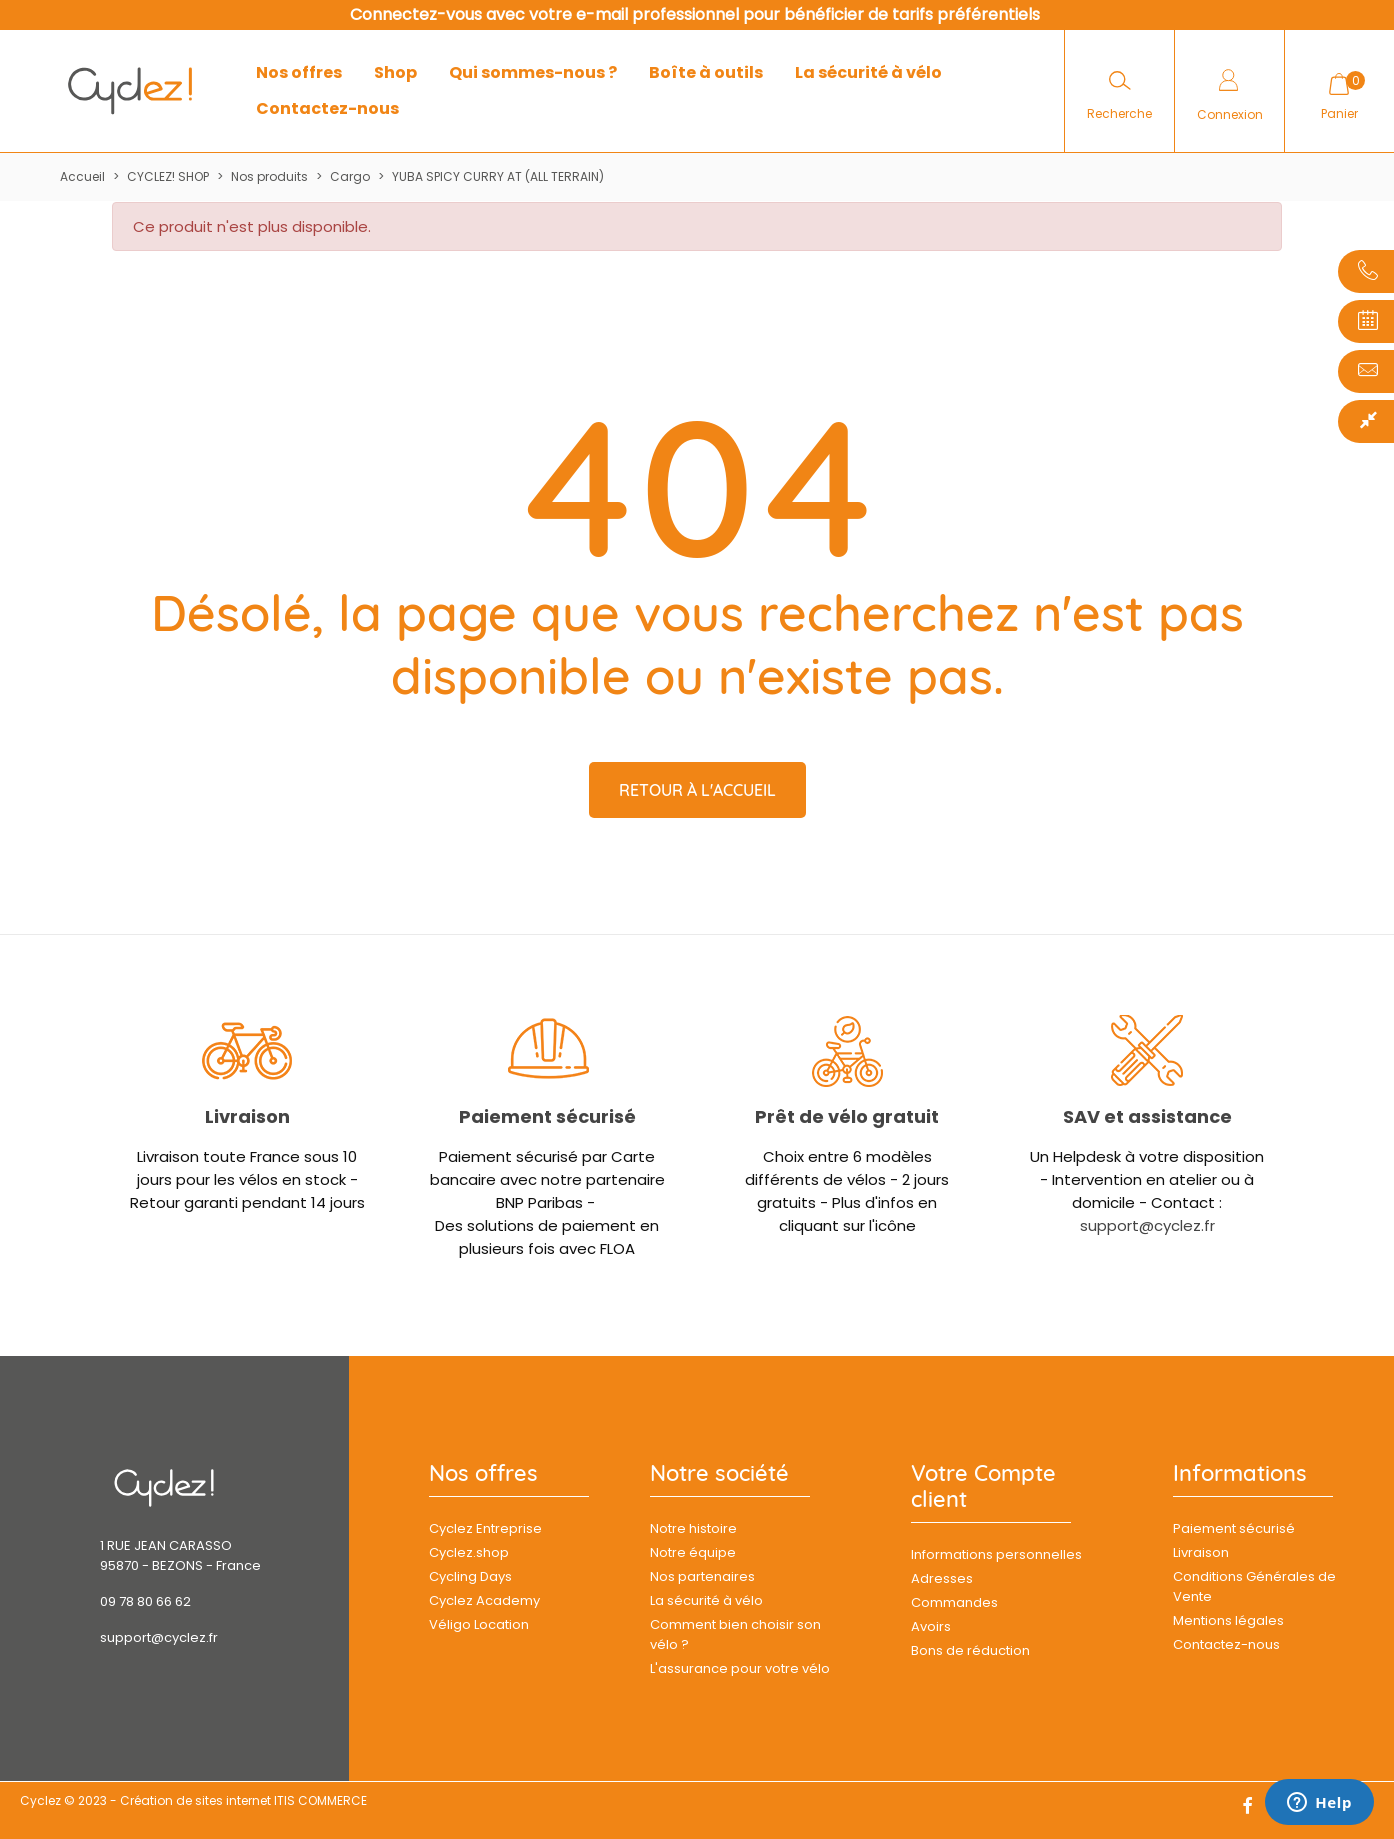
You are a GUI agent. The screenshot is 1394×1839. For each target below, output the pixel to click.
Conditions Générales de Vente (1254, 1586)
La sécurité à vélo (868, 72)
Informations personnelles (996, 1554)
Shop (395, 72)
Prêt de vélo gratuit (847, 1116)
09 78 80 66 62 (145, 1601)
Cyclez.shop (469, 1552)
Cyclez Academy (484, 1600)
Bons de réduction (970, 1650)
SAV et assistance (1147, 1116)
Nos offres (299, 72)
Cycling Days (470, 1576)
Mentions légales (1228, 1620)
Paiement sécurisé (547, 1116)
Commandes (954, 1602)
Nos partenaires (702, 1576)
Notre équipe (693, 1552)
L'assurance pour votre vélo (740, 1668)
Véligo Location (479, 1624)
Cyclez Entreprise (485, 1528)
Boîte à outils (706, 72)
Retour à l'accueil (697, 790)
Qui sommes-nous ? (533, 72)
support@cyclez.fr (1147, 1225)
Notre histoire (693, 1528)
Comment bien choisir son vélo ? (735, 1634)
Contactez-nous (327, 108)
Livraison (247, 1116)
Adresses (942, 1578)
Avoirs (931, 1626)
